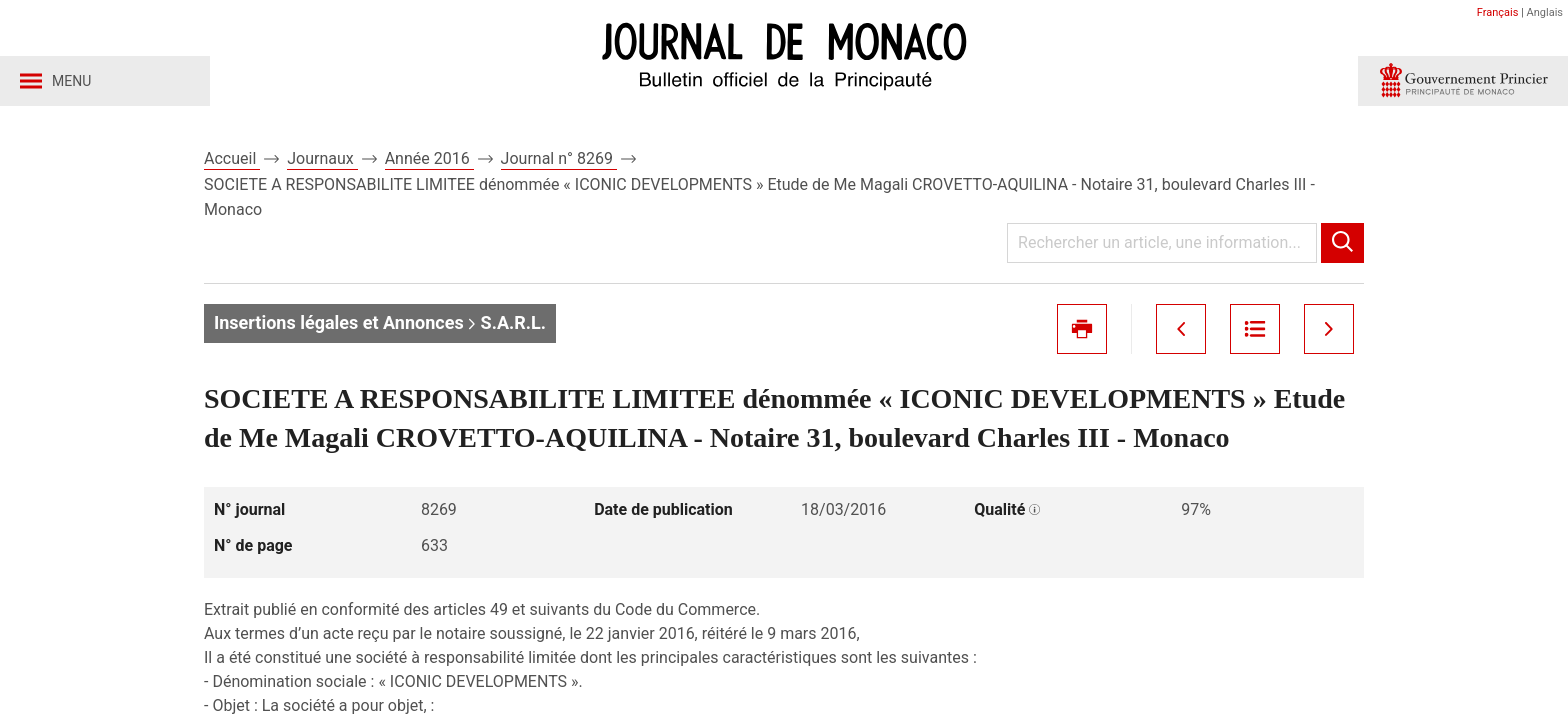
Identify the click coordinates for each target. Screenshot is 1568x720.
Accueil (232, 158)
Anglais (1545, 12)
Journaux (322, 158)
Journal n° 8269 (559, 158)
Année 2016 (429, 158)
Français (1498, 12)
